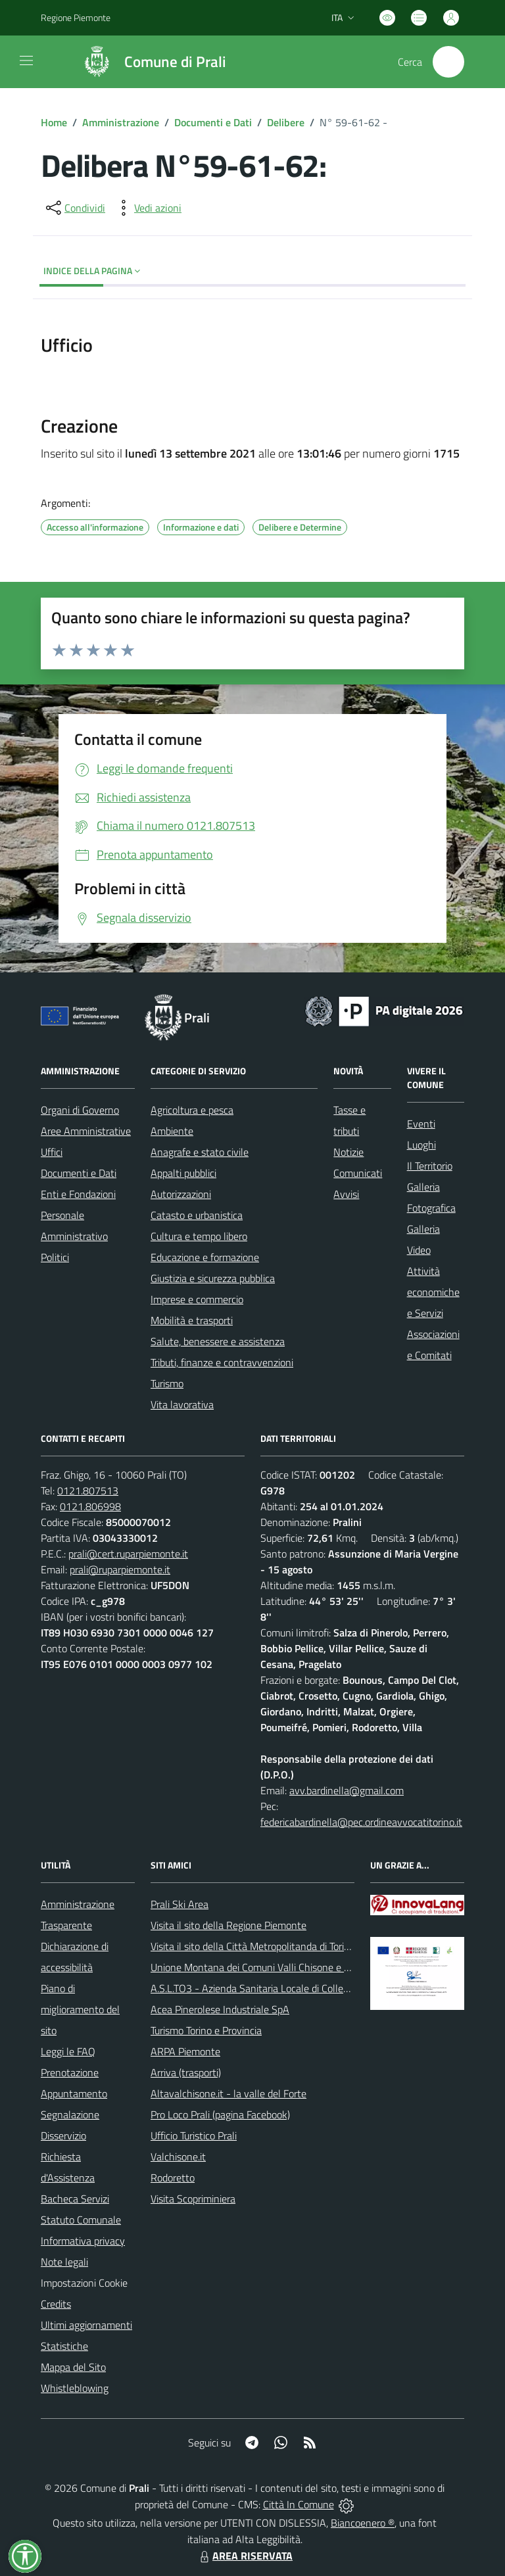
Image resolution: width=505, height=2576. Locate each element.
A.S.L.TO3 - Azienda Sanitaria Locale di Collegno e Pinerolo (278, 1988)
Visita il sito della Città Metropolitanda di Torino (253, 1946)
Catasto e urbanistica (197, 1215)
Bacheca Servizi (75, 2198)
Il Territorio (429, 1166)
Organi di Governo (80, 1110)
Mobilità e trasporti (192, 1320)
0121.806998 (90, 1506)
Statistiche (64, 2346)
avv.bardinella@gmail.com (346, 1790)
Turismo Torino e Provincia (206, 2030)
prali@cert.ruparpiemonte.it (128, 1554)
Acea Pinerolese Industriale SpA (220, 2009)
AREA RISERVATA (245, 2556)
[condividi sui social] (74, 207)
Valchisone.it (178, 2156)
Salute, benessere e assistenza (218, 1341)
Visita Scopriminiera (193, 2198)
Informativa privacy (83, 2241)
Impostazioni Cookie (84, 2283)
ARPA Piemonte (185, 2051)
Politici (55, 1257)
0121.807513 (87, 1490)
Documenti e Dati (213, 122)
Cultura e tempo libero (199, 1236)
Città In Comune (298, 2504)
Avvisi (346, 1194)
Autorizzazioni (181, 1194)
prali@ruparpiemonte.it (120, 1569)
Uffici (51, 1152)
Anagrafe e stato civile (200, 1152)
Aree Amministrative (86, 1131)
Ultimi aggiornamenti (86, 2325)
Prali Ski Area (179, 1904)
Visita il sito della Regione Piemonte (228, 1925)
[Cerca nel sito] (448, 62)
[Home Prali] (148, 61)
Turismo (167, 1383)
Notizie (348, 1152)
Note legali (64, 2262)
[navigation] (26, 60)
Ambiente (172, 1131)
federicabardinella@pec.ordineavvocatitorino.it (361, 1822)
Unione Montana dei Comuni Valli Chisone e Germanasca (274, 1967)
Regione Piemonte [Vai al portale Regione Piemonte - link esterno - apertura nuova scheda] (75, 17)
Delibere (285, 122)
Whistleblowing (74, 2388)
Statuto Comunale (81, 2220)
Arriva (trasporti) (186, 2072)
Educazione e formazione (205, 1257)
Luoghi (421, 1145)
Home (54, 122)
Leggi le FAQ (68, 2051)
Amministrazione (120, 122)
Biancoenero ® (363, 2523)
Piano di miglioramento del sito (80, 2009)
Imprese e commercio (197, 1299)
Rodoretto (173, 2177)
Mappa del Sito (73, 2367)
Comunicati (357, 1173)
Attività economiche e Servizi (433, 1292)
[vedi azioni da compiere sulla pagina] (147, 207)
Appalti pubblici (183, 1173)
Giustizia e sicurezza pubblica (213, 1278)
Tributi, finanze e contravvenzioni (222, 1362)
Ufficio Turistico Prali (194, 2135)
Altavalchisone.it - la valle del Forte (228, 2093)
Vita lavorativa (182, 1404)
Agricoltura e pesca (192, 1110)
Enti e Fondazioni (78, 1194)
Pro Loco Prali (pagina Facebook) (220, 2114)
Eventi (421, 1124)
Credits (56, 2304)
